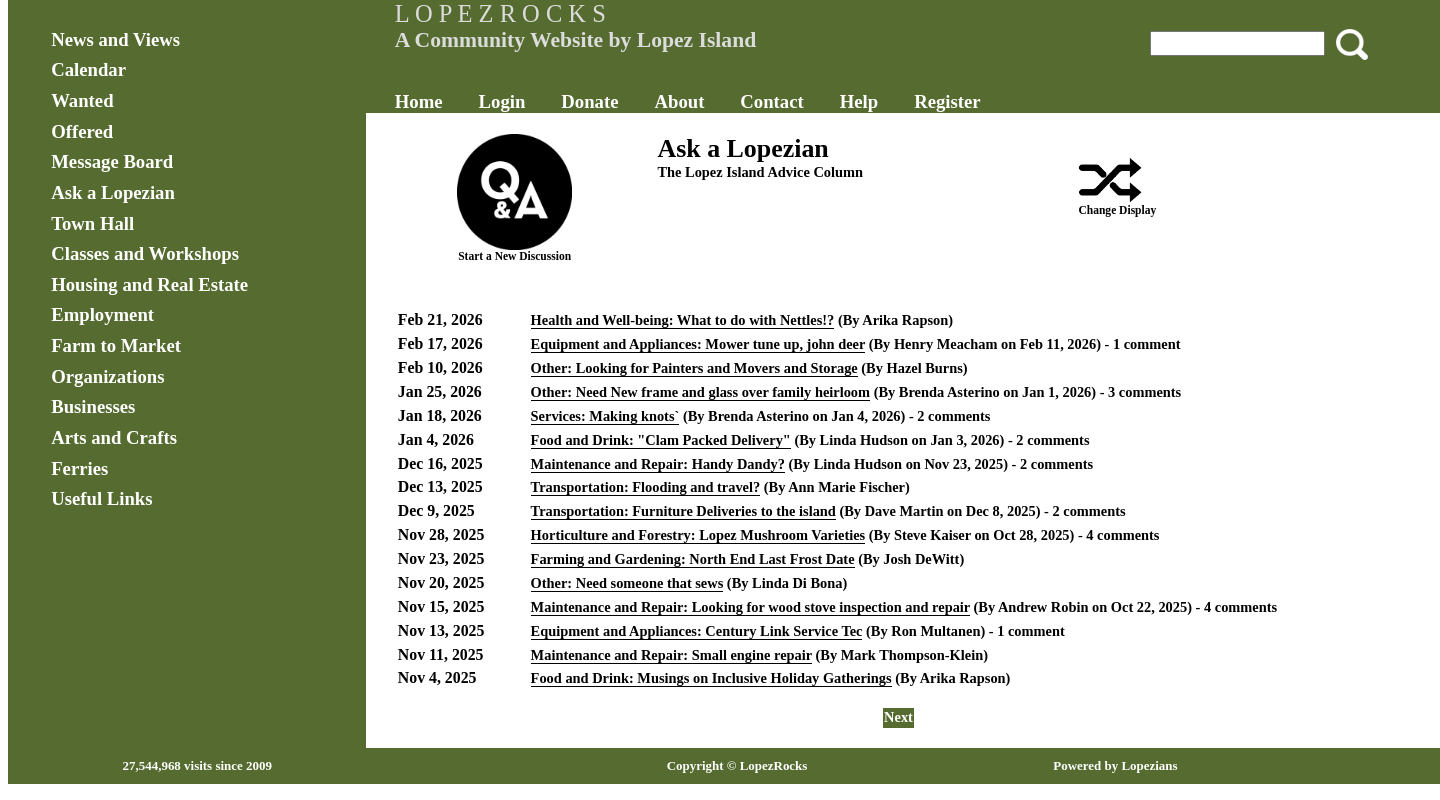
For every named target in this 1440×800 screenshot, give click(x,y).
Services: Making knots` (605, 416)
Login (502, 101)
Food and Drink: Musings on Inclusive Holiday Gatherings (711, 678)
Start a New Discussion (514, 256)
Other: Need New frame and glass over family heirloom (700, 392)
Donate (589, 101)
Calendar (88, 69)
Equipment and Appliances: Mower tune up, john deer (698, 344)
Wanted (82, 100)
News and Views (115, 39)
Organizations (107, 376)
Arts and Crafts (114, 437)
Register (947, 101)
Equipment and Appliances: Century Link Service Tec (697, 631)
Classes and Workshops (145, 253)
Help (859, 101)
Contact (771, 101)
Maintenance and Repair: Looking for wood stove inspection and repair (750, 607)
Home (419, 101)
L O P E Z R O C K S (500, 13)
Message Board (112, 161)
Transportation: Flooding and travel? (646, 487)
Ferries (79, 468)
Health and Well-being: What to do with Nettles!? (683, 320)
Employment (102, 314)
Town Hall (92, 223)
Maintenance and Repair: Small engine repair (671, 655)
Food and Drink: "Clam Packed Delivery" (661, 440)
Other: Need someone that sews (627, 583)
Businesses (93, 406)
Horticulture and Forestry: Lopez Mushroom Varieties (698, 535)
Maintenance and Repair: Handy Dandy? (658, 464)
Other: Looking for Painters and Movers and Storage (694, 368)
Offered (82, 131)
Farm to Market (116, 345)
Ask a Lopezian (113, 192)
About (679, 101)
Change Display (1117, 210)
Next (898, 717)
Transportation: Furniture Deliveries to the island (683, 511)
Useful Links (101, 498)
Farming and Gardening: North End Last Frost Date (693, 559)
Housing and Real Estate (149, 284)
